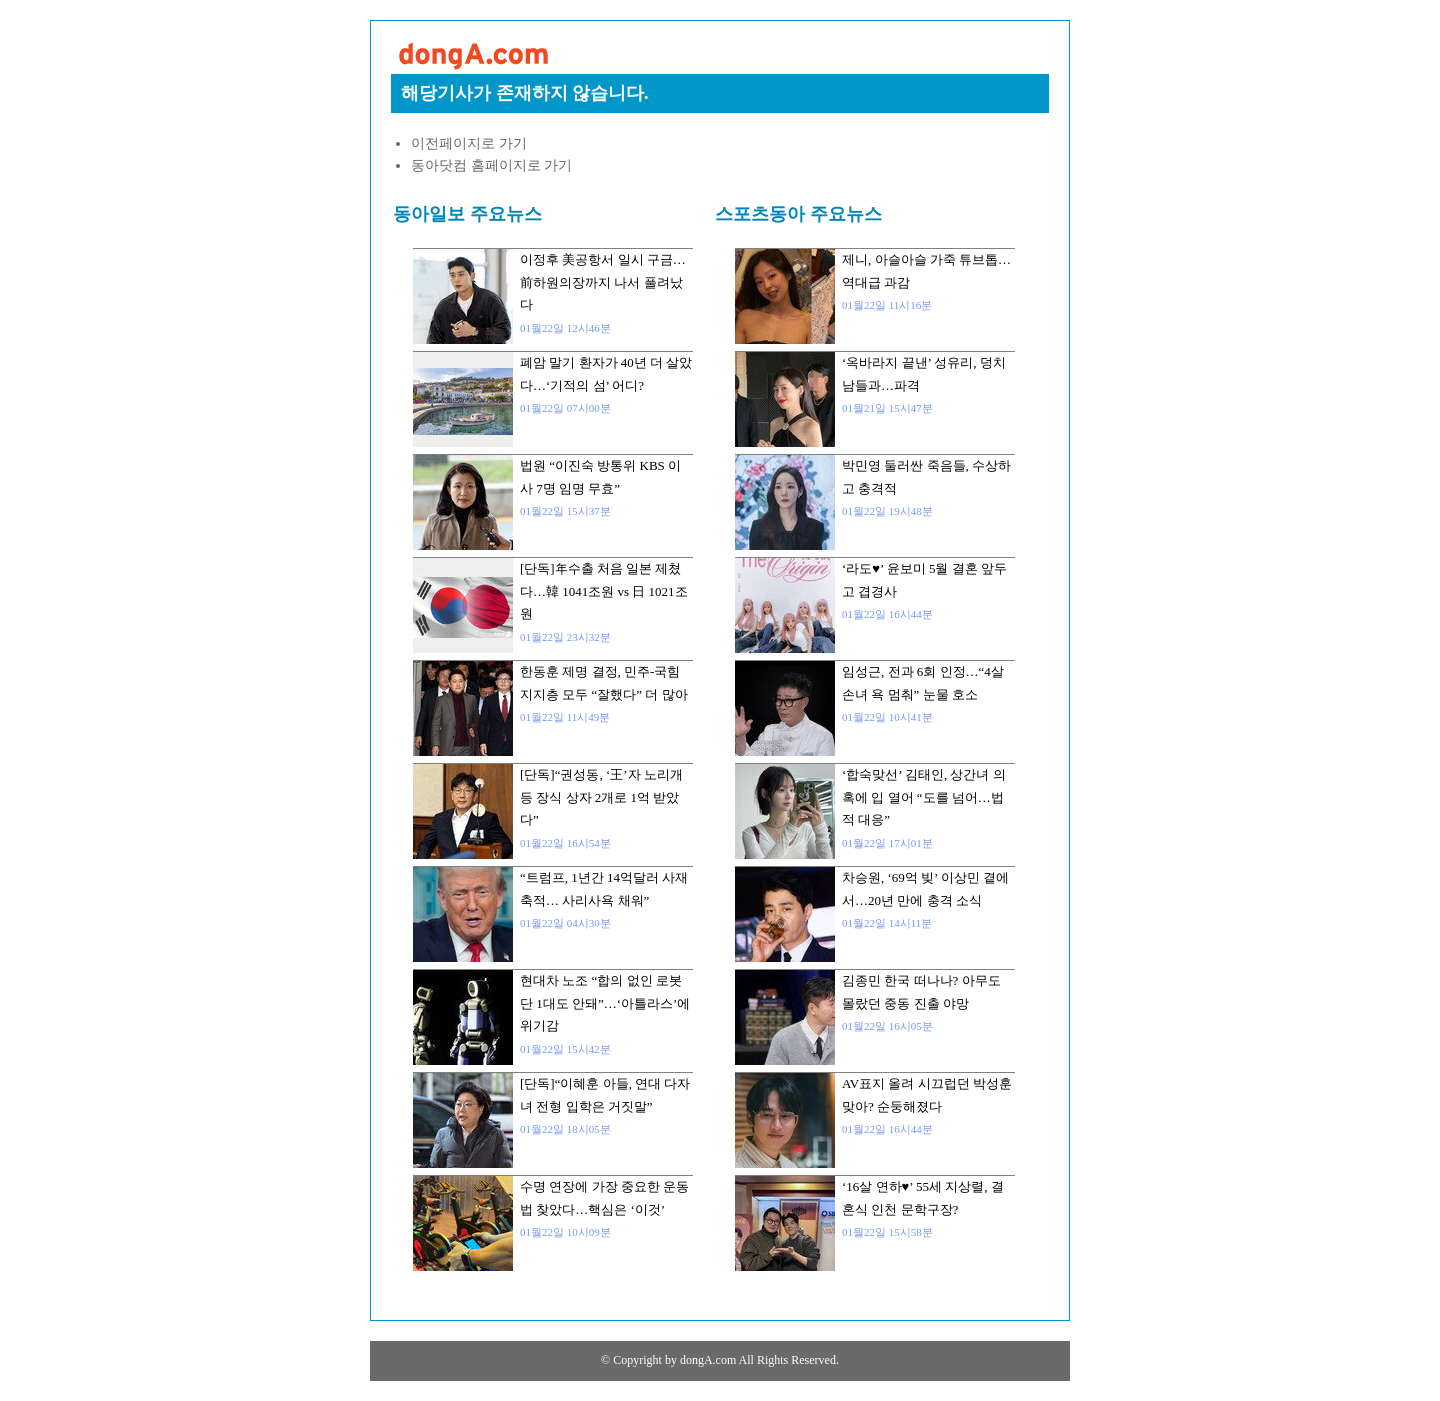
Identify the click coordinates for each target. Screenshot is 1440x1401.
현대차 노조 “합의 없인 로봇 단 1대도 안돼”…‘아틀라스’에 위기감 (605, 1003)
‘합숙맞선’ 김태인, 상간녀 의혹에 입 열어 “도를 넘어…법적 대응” (924, 797)
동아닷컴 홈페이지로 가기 (491, 165)
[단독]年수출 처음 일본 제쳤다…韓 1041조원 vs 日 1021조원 (604, 591)
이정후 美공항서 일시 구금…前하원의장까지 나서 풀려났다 (603, 282)
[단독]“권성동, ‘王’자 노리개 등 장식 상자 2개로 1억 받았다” (601, 797)
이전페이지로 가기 (469, 143)
